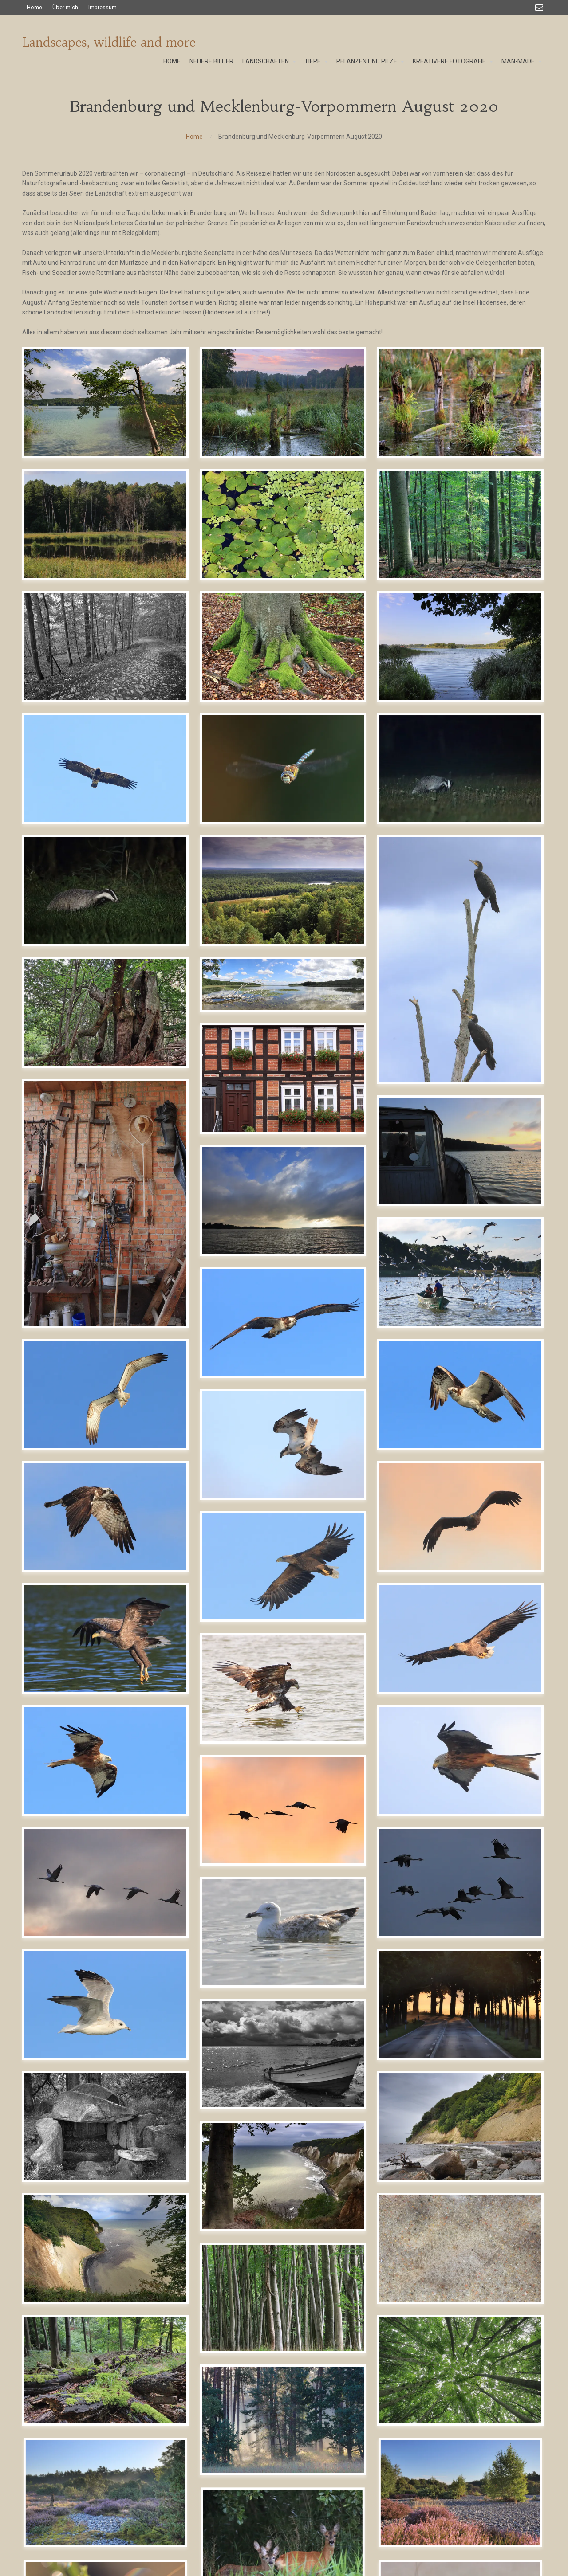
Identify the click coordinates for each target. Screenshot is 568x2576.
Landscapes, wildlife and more (109, 42)
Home (194, 136)
